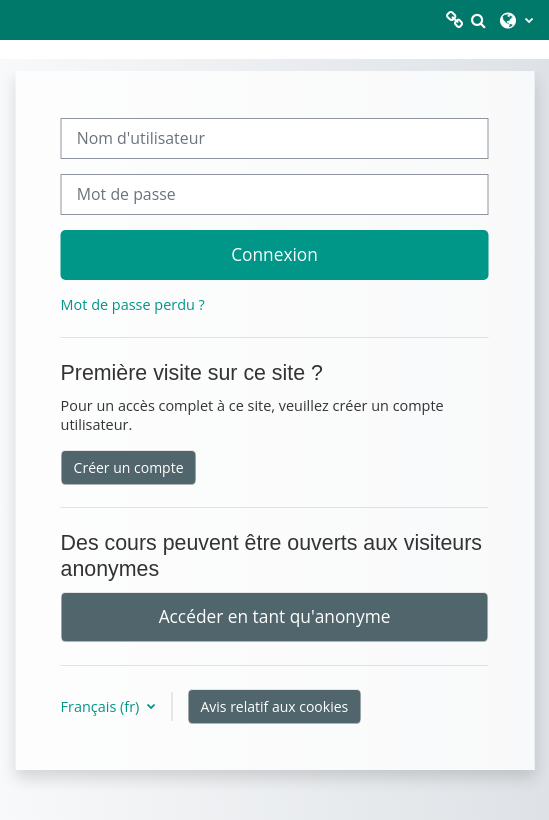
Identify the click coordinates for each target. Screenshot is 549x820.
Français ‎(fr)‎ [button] (102, 706)
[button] (478, 20)
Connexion (274, 254)
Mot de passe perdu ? (133, 304)
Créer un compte (129, 467)
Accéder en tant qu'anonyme (275, 616)
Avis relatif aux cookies (274, 706)
